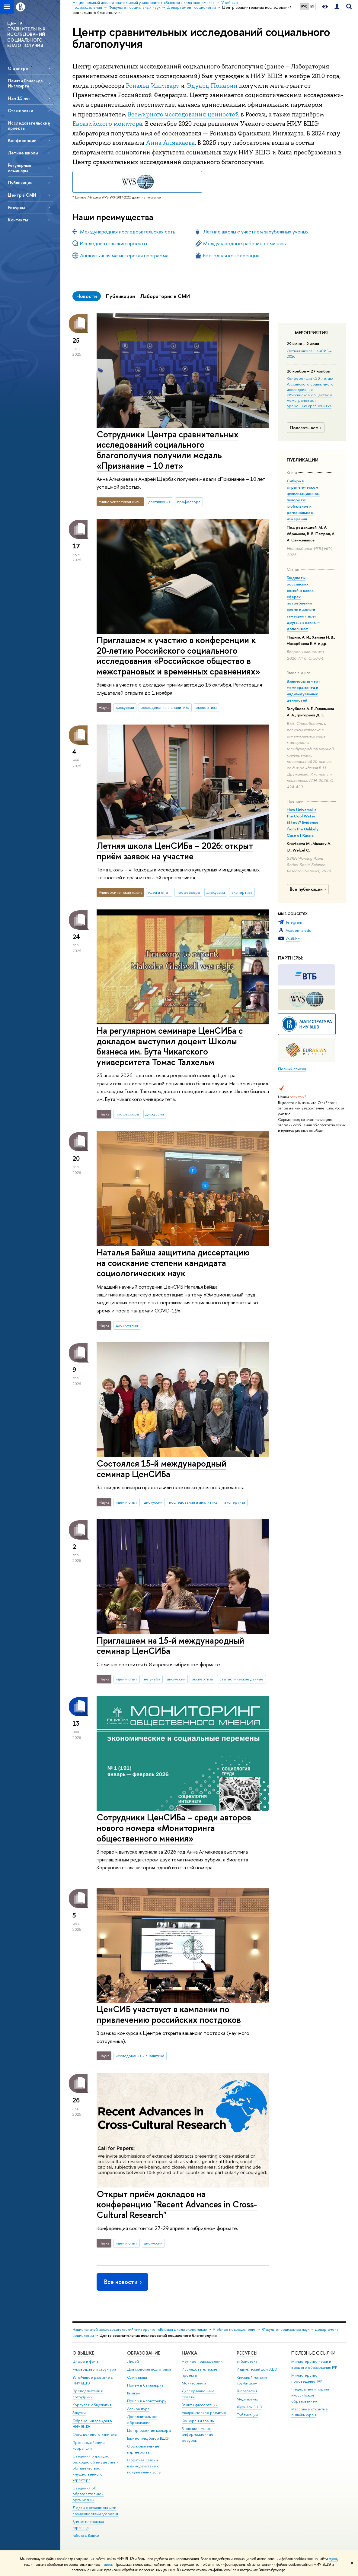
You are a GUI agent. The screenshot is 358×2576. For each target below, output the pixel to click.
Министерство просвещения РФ (306, 2378)
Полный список (292, 1068)
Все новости (123, 2282)
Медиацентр (248, 2399)
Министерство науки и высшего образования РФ (314, 2364)
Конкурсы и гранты (198, 2420)
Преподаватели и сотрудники (87, 2394)
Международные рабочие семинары (244, 243)
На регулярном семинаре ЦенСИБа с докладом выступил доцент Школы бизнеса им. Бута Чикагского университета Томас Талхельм (170, 1046)
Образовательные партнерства (143, 2449)
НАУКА (189, 2353)
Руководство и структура (94, 2369)
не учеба (152, 1679)
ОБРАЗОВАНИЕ (143, 2353)
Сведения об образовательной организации (88, 2494)
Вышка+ (133, 2393)
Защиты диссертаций (200, 2404)
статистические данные (241, 1679)
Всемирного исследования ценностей (183, 114)
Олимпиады (137, 2377)
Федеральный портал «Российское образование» (310, 2395)
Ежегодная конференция (231, 255)
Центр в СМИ (22, 195)
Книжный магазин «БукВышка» (252, 2380)
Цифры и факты (85, 2361)
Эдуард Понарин (212, 86)
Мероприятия (311, 333)
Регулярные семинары (19, 167)
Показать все (306, 427)
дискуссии (125, 707)
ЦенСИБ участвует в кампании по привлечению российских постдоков (169, 2014)
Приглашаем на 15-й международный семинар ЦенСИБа (170, 1646)
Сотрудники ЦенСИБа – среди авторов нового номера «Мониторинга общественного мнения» (174, 1827)
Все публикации (309, 889)
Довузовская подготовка (149, 2369)
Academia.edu (298, 930)
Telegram (294, 922)
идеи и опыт (159, 892)
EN (312, 6)
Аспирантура (138, 2408)
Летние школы (23, 153)
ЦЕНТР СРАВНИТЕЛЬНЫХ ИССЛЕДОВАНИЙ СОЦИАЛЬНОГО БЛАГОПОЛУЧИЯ (26, 34)
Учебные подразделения (234, 2329)
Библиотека (247, 2361)
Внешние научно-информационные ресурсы (197, 2434)
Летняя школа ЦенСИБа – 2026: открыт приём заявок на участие (175, 851)
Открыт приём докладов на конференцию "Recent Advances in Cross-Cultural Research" (177, 2204)
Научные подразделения (203, 2361)
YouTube (293, 938)
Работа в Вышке (85, 2535)
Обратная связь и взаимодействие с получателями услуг (144, 2466)
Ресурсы (16, 207)
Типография (247, 2391)
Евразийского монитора (107, 124)
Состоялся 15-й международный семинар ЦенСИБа (161, 1469)
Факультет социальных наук (285, 2329)
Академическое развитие (204, 2412)
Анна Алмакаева (170, 143)
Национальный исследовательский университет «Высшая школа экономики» (139, 2329)
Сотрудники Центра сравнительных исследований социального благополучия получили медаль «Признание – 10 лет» (167, 449)
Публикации (20, 183)
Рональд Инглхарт (152, 86)
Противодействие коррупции (88, 2445)
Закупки (79, 2412)
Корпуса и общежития (92, 2404)
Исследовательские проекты (29, 125)
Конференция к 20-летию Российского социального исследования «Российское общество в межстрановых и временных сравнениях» (310, 392)
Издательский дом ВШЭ (257, 2369)
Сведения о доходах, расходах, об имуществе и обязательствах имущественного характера (95, 2468)
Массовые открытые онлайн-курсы (309, 2412)
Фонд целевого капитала (94, 2434)
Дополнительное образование (142, 2419)
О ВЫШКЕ (83, 2353)
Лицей (133, 2361)
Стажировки (20, 110)
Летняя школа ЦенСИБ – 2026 (309, 353)
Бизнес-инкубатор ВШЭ (148, 2438)
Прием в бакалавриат (146, 2385)
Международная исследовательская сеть (127, 231)
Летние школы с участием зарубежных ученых (255, 231)
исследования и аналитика (165, 707)
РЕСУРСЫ (247, 2353)
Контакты (18, 220)
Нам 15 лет (19, 98)
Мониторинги (194, 2383)
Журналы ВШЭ (249, 2406)
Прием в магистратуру (146, 2400)
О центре (18, 68)
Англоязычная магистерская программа (124, 255)
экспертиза (206, 707)
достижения (159, 501)
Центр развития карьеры (149, 2430)
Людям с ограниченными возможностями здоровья (95, 2510)
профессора (188, 501)
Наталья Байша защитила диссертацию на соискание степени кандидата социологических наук (173, 1262)
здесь (333, 2558)
